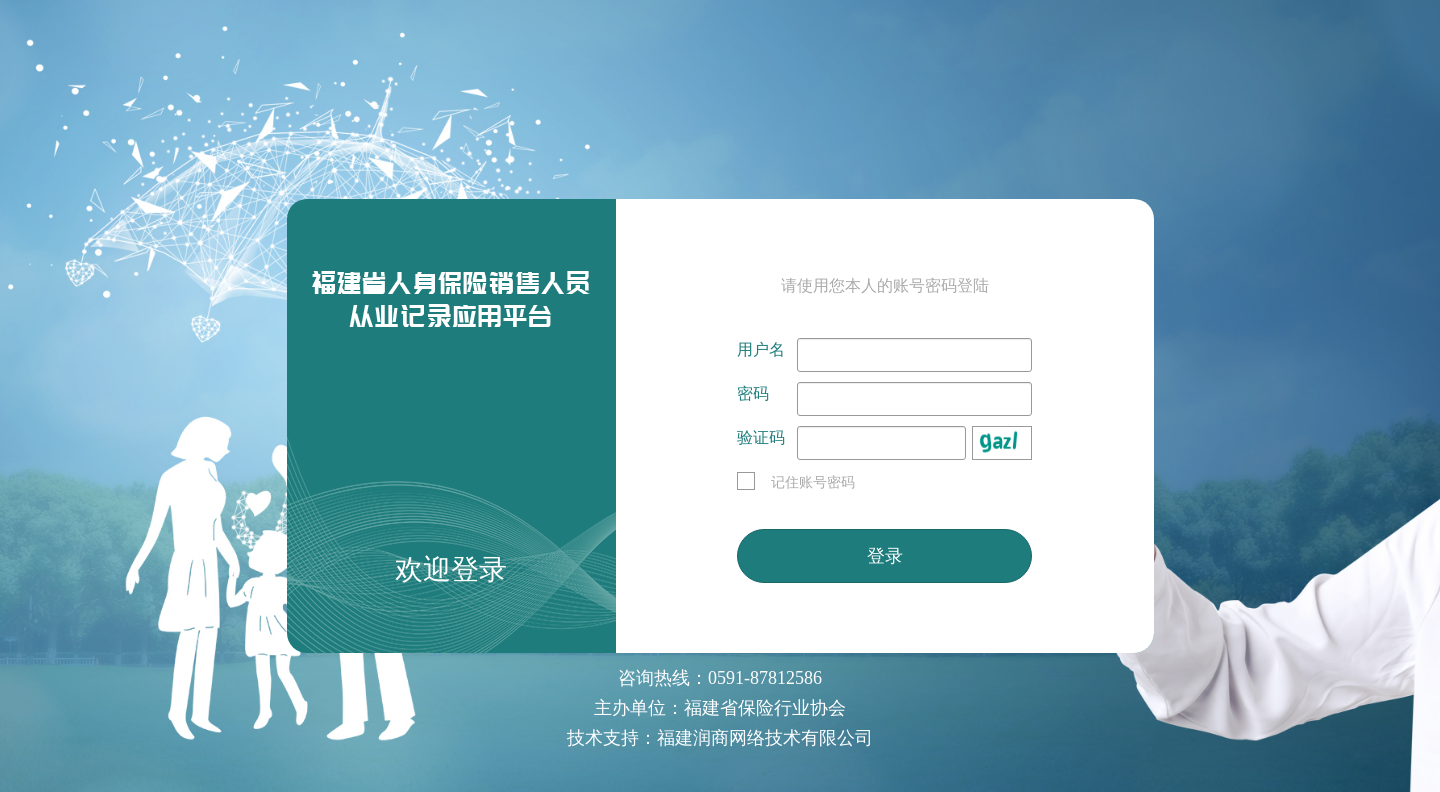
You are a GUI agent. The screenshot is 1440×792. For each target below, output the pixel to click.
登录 (885, 556)
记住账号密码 (796, 482)
